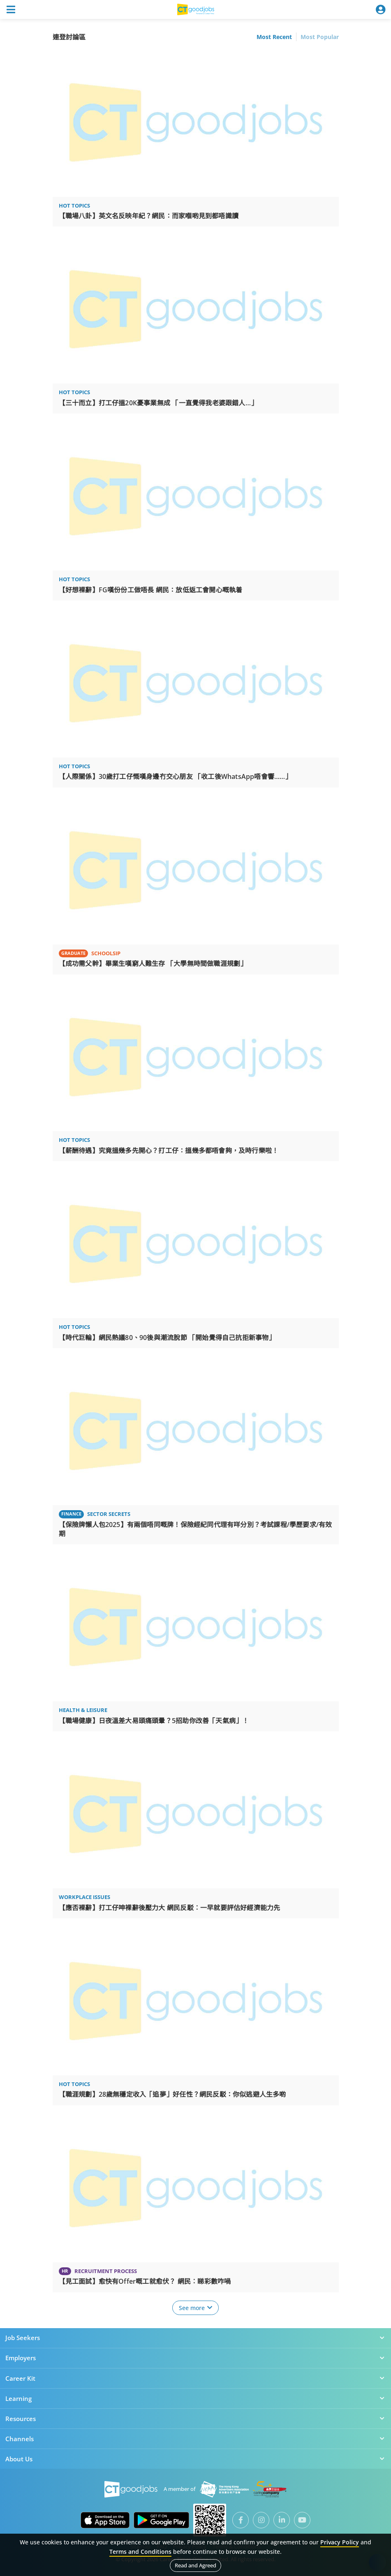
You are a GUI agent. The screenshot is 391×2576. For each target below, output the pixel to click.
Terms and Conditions (140, 2551)
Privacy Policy (339, 2542)
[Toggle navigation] (10, 9)
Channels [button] (195, 2439)
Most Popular (320, 37)
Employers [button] (195, 2358)
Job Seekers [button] (195, 2337)
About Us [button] (195, 2459)
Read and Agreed (195, 2565)
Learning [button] (195, 2398)
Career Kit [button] (195, 2378)
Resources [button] (195, 2418)
